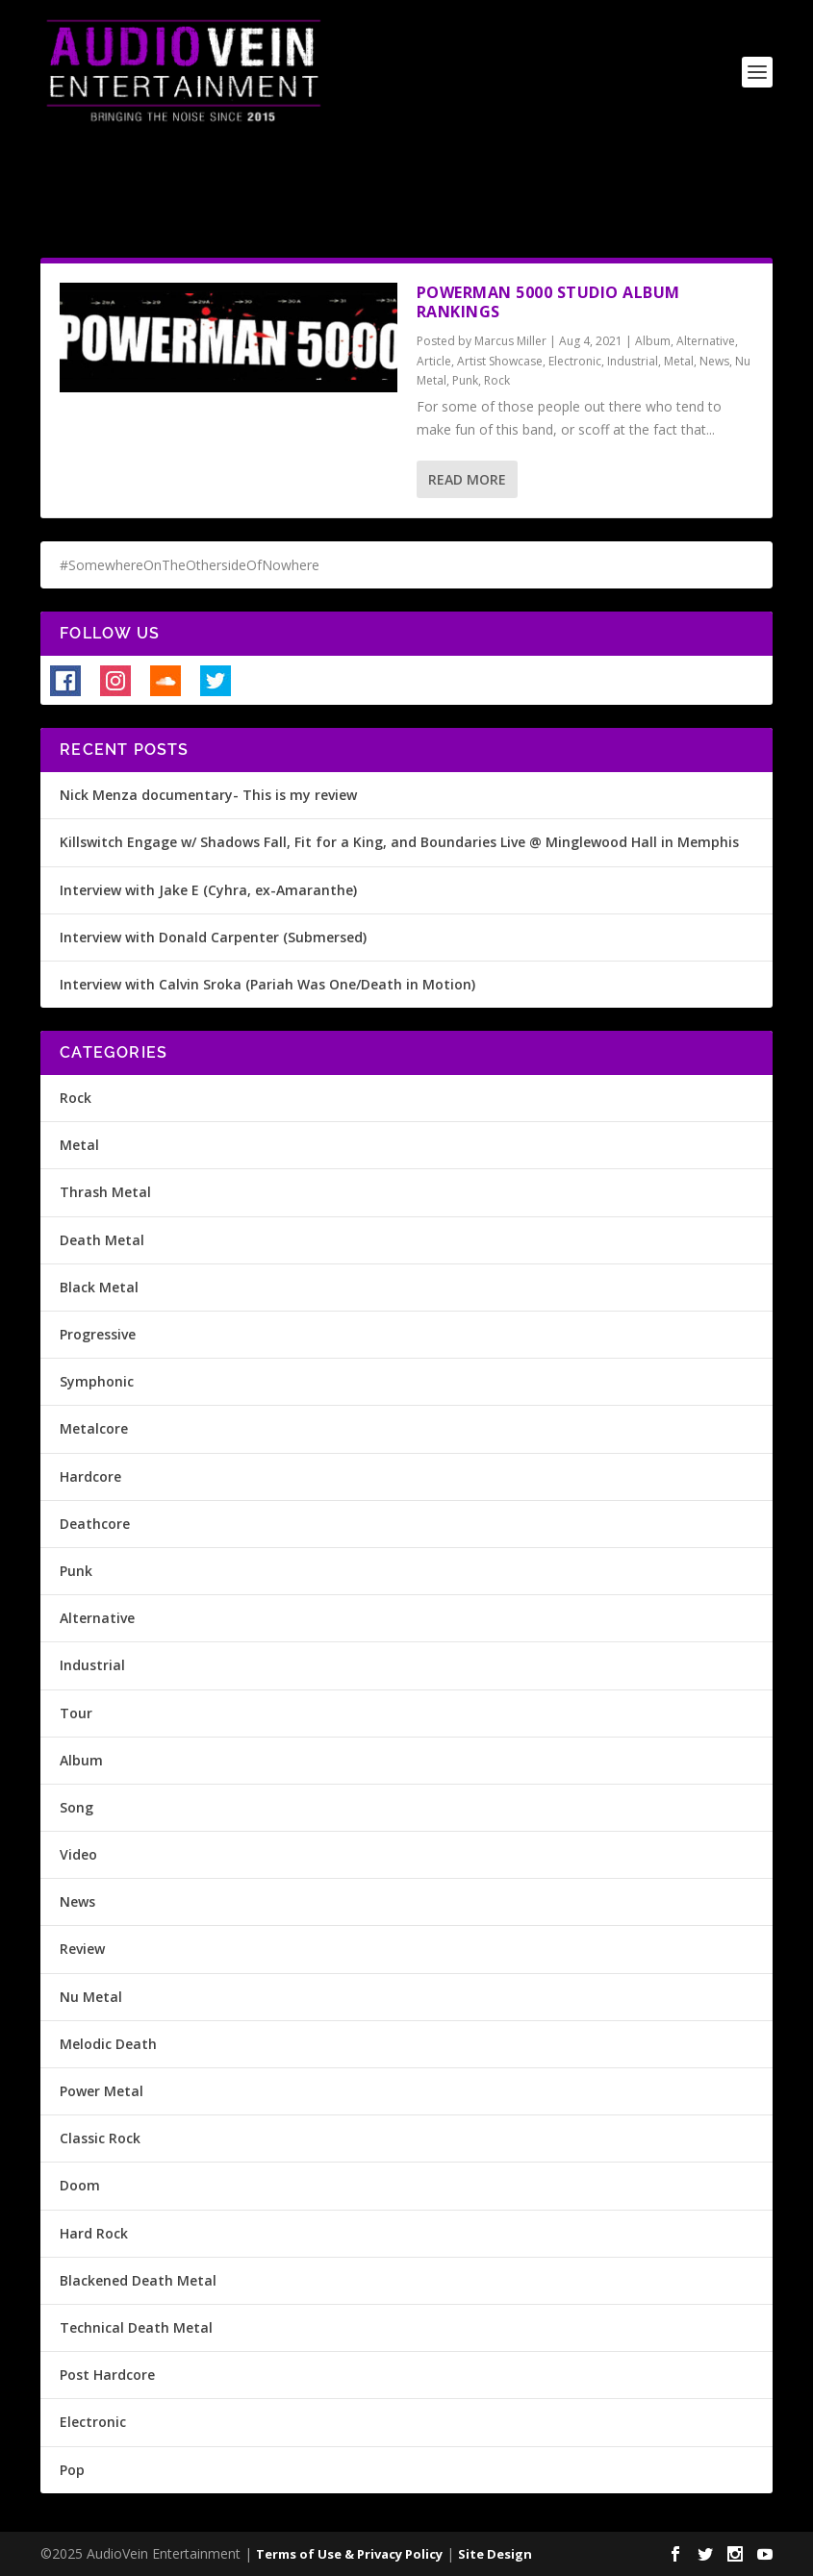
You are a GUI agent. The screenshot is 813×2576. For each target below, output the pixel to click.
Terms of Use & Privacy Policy (349, 2554)
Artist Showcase (500, 361)
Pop (72, 2470)
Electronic (574, 361)
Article (434, 361)
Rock (497, 380)
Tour (76, 1713)
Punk (465, 380)
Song (76, 1807)
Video (78, 1854)
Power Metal (101, 2091)
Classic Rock (100, 2138)
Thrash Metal (105, 1192)
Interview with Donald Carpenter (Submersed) (213, 937)
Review (82, 1948)
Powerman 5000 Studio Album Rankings (548, 302)
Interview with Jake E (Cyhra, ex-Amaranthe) (208, 890)
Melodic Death (108, 2044)
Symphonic (97, 1381)
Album (653, 341)
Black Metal (99, 1287)
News (714, 361)
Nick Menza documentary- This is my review (208, 795)
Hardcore (90, 1476)
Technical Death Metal (136, 2327)
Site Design (495, 2554)
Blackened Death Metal (138, 2280)
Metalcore (94, 1428)
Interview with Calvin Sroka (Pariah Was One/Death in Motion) (267, 984)
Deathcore (95, 1523)
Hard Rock (94, 2233)
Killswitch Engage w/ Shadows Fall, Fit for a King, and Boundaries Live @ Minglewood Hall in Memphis (399, 842)
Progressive (98, 1334)
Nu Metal (91, 1997)
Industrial (632, 361)
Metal (679, 361)
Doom (80, 2185)
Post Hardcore (107, 2374)
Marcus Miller (510, 341)
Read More (467, 479)
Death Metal (102, 1240)
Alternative (705, 341)
